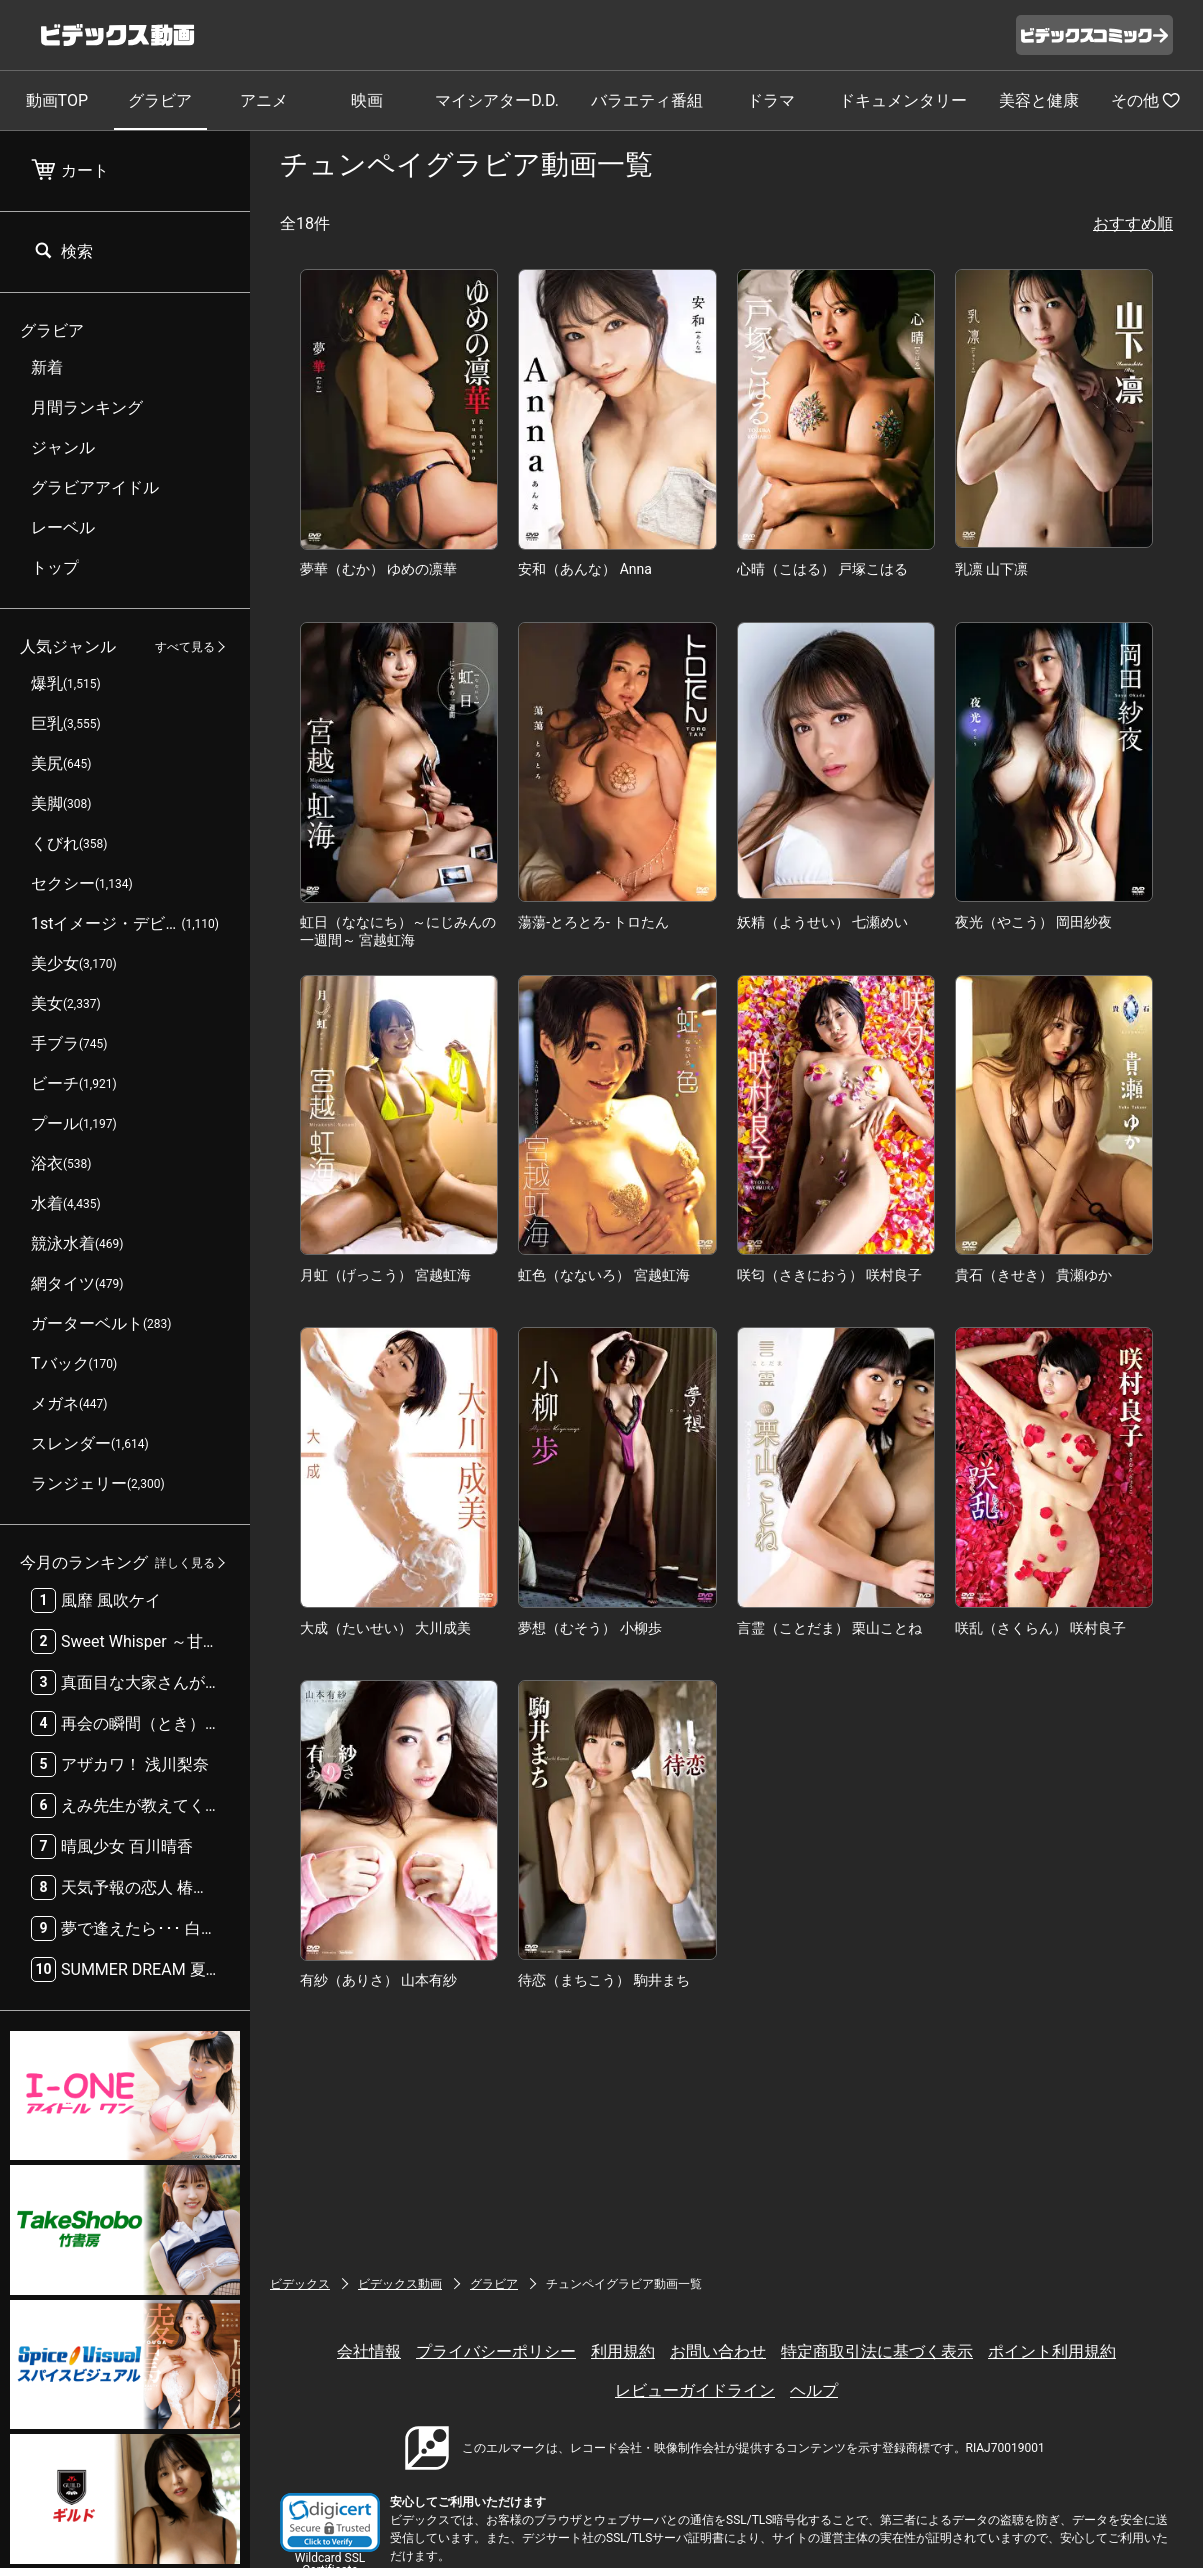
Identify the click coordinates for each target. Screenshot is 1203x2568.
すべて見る (185, 647)
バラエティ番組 (647, 100)
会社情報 (369, 2351)
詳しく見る (185, 1563)
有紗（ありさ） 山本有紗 (378, 1980)
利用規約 (623, 2351)
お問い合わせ (718, 2351)
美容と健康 (1039, 100)
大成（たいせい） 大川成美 (385, 1628)
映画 (367, 100)
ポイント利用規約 (1052, 2351)
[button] (330, 2522)
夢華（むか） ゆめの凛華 (378, 569)
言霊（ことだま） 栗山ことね (829, 1628)
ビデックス (300, 2284)
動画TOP (57, 100)
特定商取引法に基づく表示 (877, 2351)
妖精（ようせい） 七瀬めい (822, 922)
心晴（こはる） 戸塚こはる (822, 569)
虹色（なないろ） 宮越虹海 (603, 1275)
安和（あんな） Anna (585, 569)
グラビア (160, 100)
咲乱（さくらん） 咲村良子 (1040, 1628)
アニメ (264, 100)
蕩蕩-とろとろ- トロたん (593, 922)
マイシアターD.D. (497, 100)
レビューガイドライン (695, 2390)
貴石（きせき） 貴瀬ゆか (1033, 1275)
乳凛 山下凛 (991, 569)
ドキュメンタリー (903, 100)
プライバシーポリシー (496, 2351)
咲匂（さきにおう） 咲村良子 (829, 1275)
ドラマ (771, 100)
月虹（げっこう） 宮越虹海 (385, 1275)
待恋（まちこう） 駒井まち (603, 1980)
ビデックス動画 (400, 2284)
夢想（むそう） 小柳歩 (589, 1628)
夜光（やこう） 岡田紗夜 (1033, 922)
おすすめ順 (1133, 223)
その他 (1146, 100)
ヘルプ (814, 2390)
